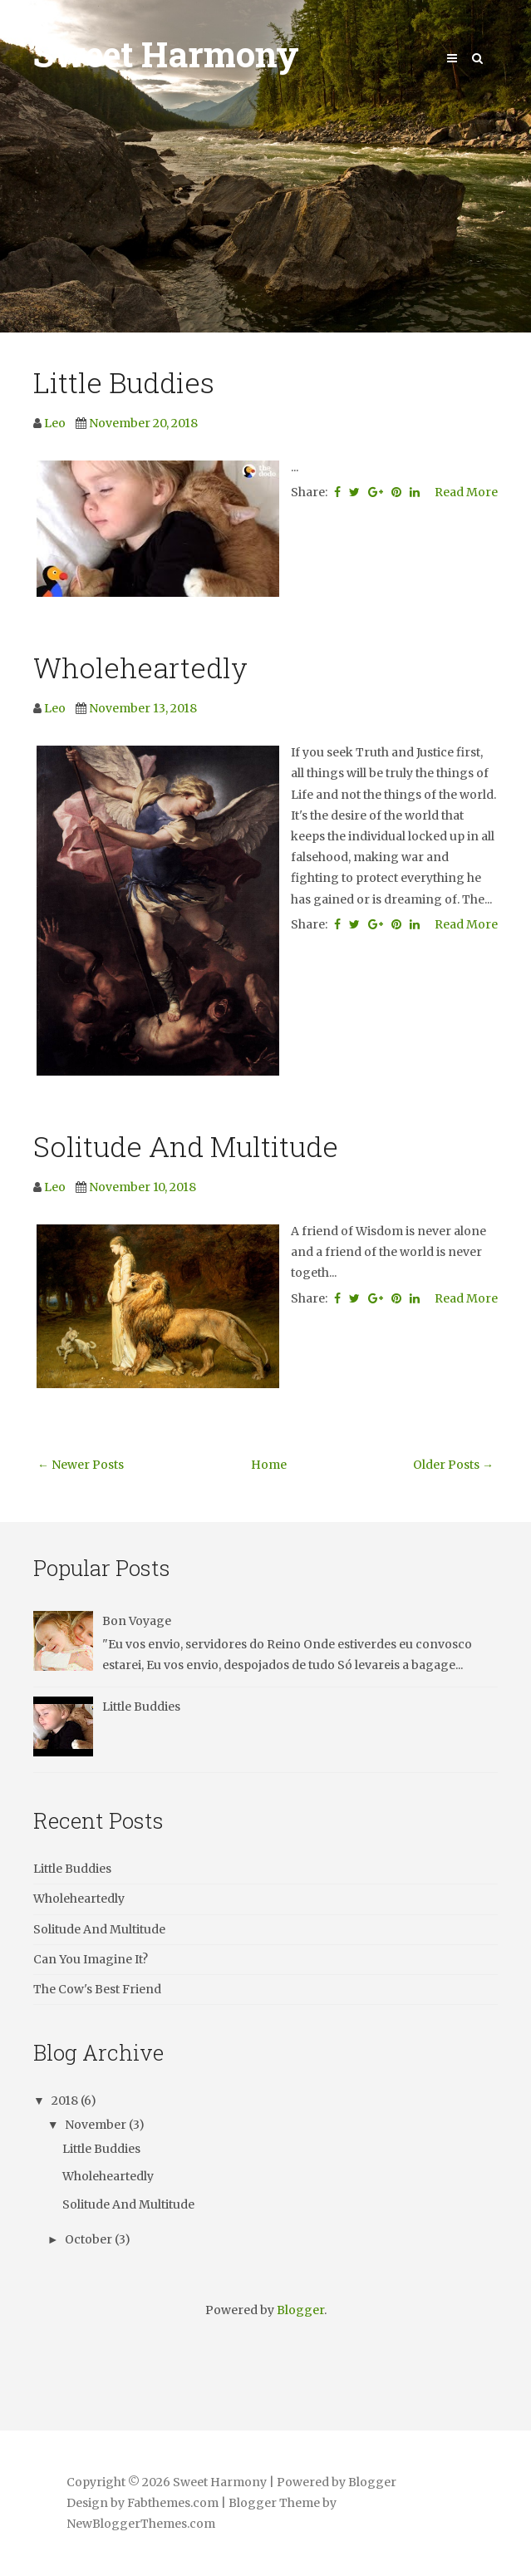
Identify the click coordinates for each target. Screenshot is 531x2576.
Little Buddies (123, 382)
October (90, 2239)
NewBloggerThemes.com (140, 2523)
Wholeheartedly (140, 667)
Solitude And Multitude (185, 1146)
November (97, 2124)
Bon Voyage (136, 1620)
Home (269, 1464)
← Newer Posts (80, 1464)
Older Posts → (453, 1464)
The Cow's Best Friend (97, 1989)
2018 (66, 2100)
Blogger (300, 2310)
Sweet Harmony (166, 53)
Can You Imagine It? (90, 1959)
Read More (466, 492)
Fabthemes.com (173, 2502)
